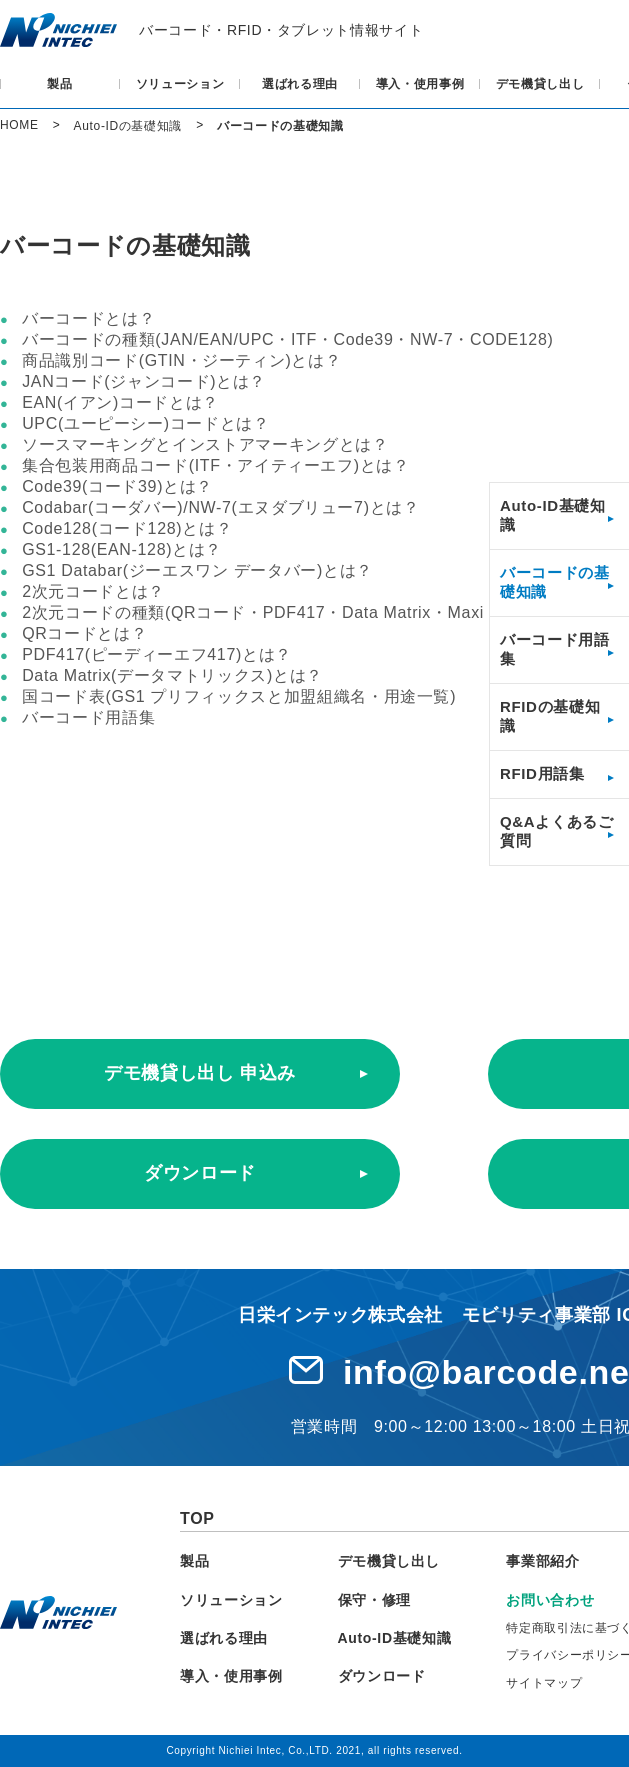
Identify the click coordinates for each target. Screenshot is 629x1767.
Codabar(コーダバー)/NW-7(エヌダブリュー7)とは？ (220, 507)
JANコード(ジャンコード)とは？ (144, 381)
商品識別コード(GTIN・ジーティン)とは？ (181, 360)
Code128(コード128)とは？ (127, 528)
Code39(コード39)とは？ (117, 486)
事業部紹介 (542, 1561)
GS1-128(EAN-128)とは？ (122, 549)
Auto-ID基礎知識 (395, 1638)
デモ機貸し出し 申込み (200, 1073)
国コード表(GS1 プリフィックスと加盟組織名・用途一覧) (239, 696)
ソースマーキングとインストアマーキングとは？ (205, 444)
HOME (19, 125)
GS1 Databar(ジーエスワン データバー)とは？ (197, 570)
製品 (59, 84)
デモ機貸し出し (540, 84)
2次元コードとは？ (93, 591)
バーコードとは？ (88, 318)
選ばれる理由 (300, 84)
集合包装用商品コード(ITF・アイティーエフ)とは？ (216, 465)
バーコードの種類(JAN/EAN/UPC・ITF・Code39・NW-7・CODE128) (287, 339)
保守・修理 (374, 1600)
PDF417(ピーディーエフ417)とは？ (157, 654)
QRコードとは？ (84, 633)
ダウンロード (200, 1173)
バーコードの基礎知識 (280, 126)
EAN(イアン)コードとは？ (120, 402)
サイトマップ (544, 1683)
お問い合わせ (550, 1600)
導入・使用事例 (420, 84)
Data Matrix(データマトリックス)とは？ (172, 675)
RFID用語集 (542, 773)
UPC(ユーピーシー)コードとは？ (146, 423)
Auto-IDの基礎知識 (128, 126)
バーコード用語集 (88, 717)
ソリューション (180, 84)
